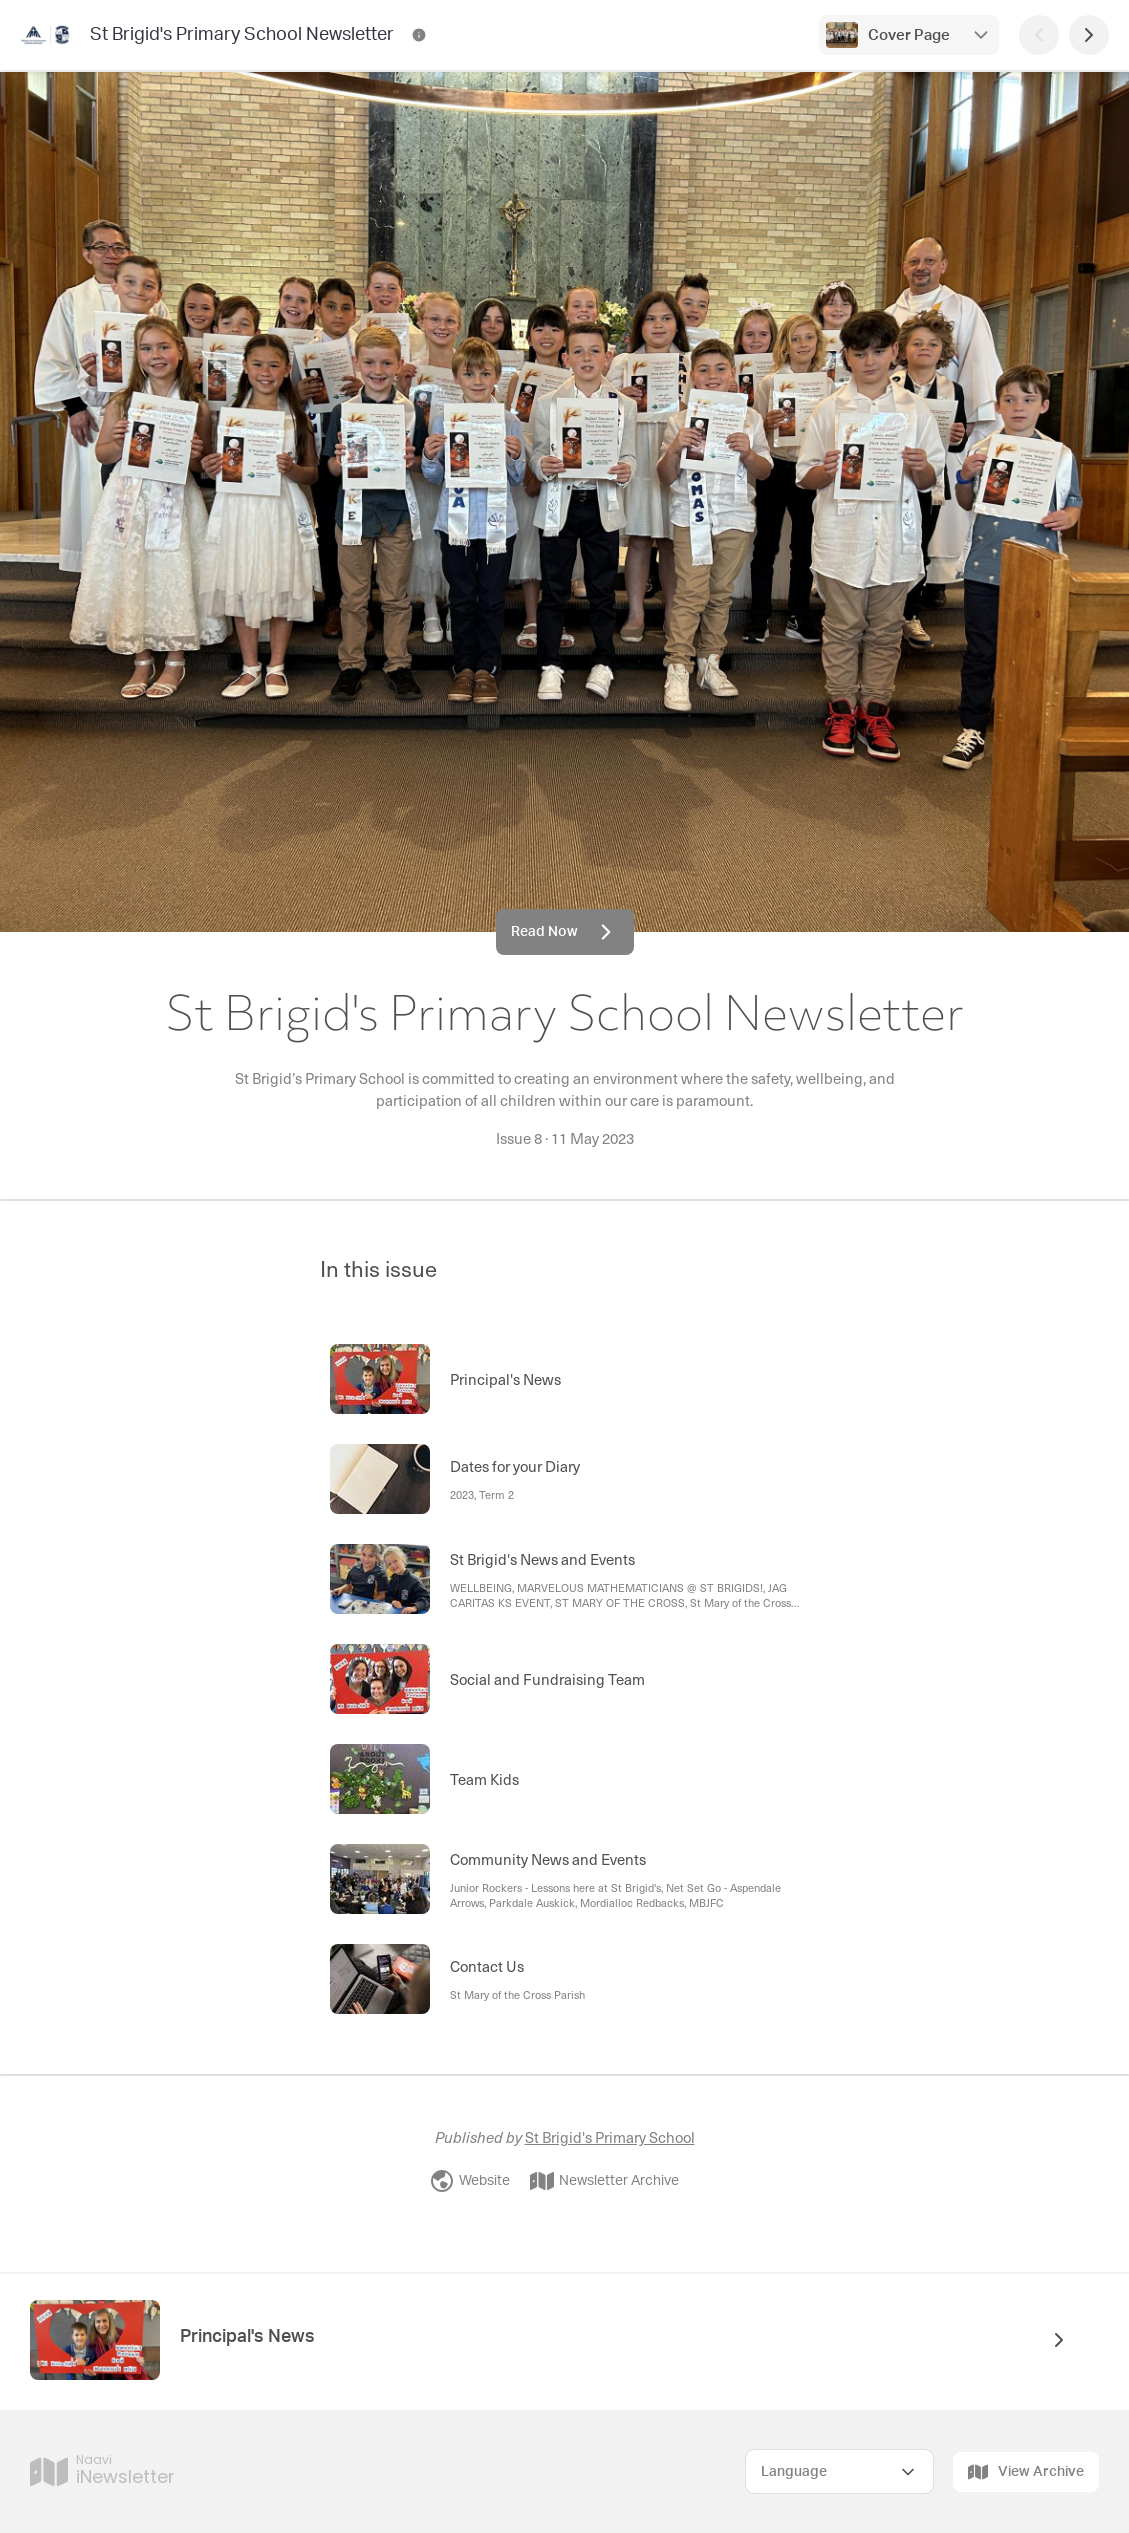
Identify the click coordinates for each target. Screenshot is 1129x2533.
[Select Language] (839, 2471)
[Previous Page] (1039, 35)
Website (470, 2181)
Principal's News (247, 2337)
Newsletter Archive (604, 2181)
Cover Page (909, 35)
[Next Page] (1089, 35)
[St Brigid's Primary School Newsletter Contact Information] (419, 35)
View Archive (1026, 2472)
